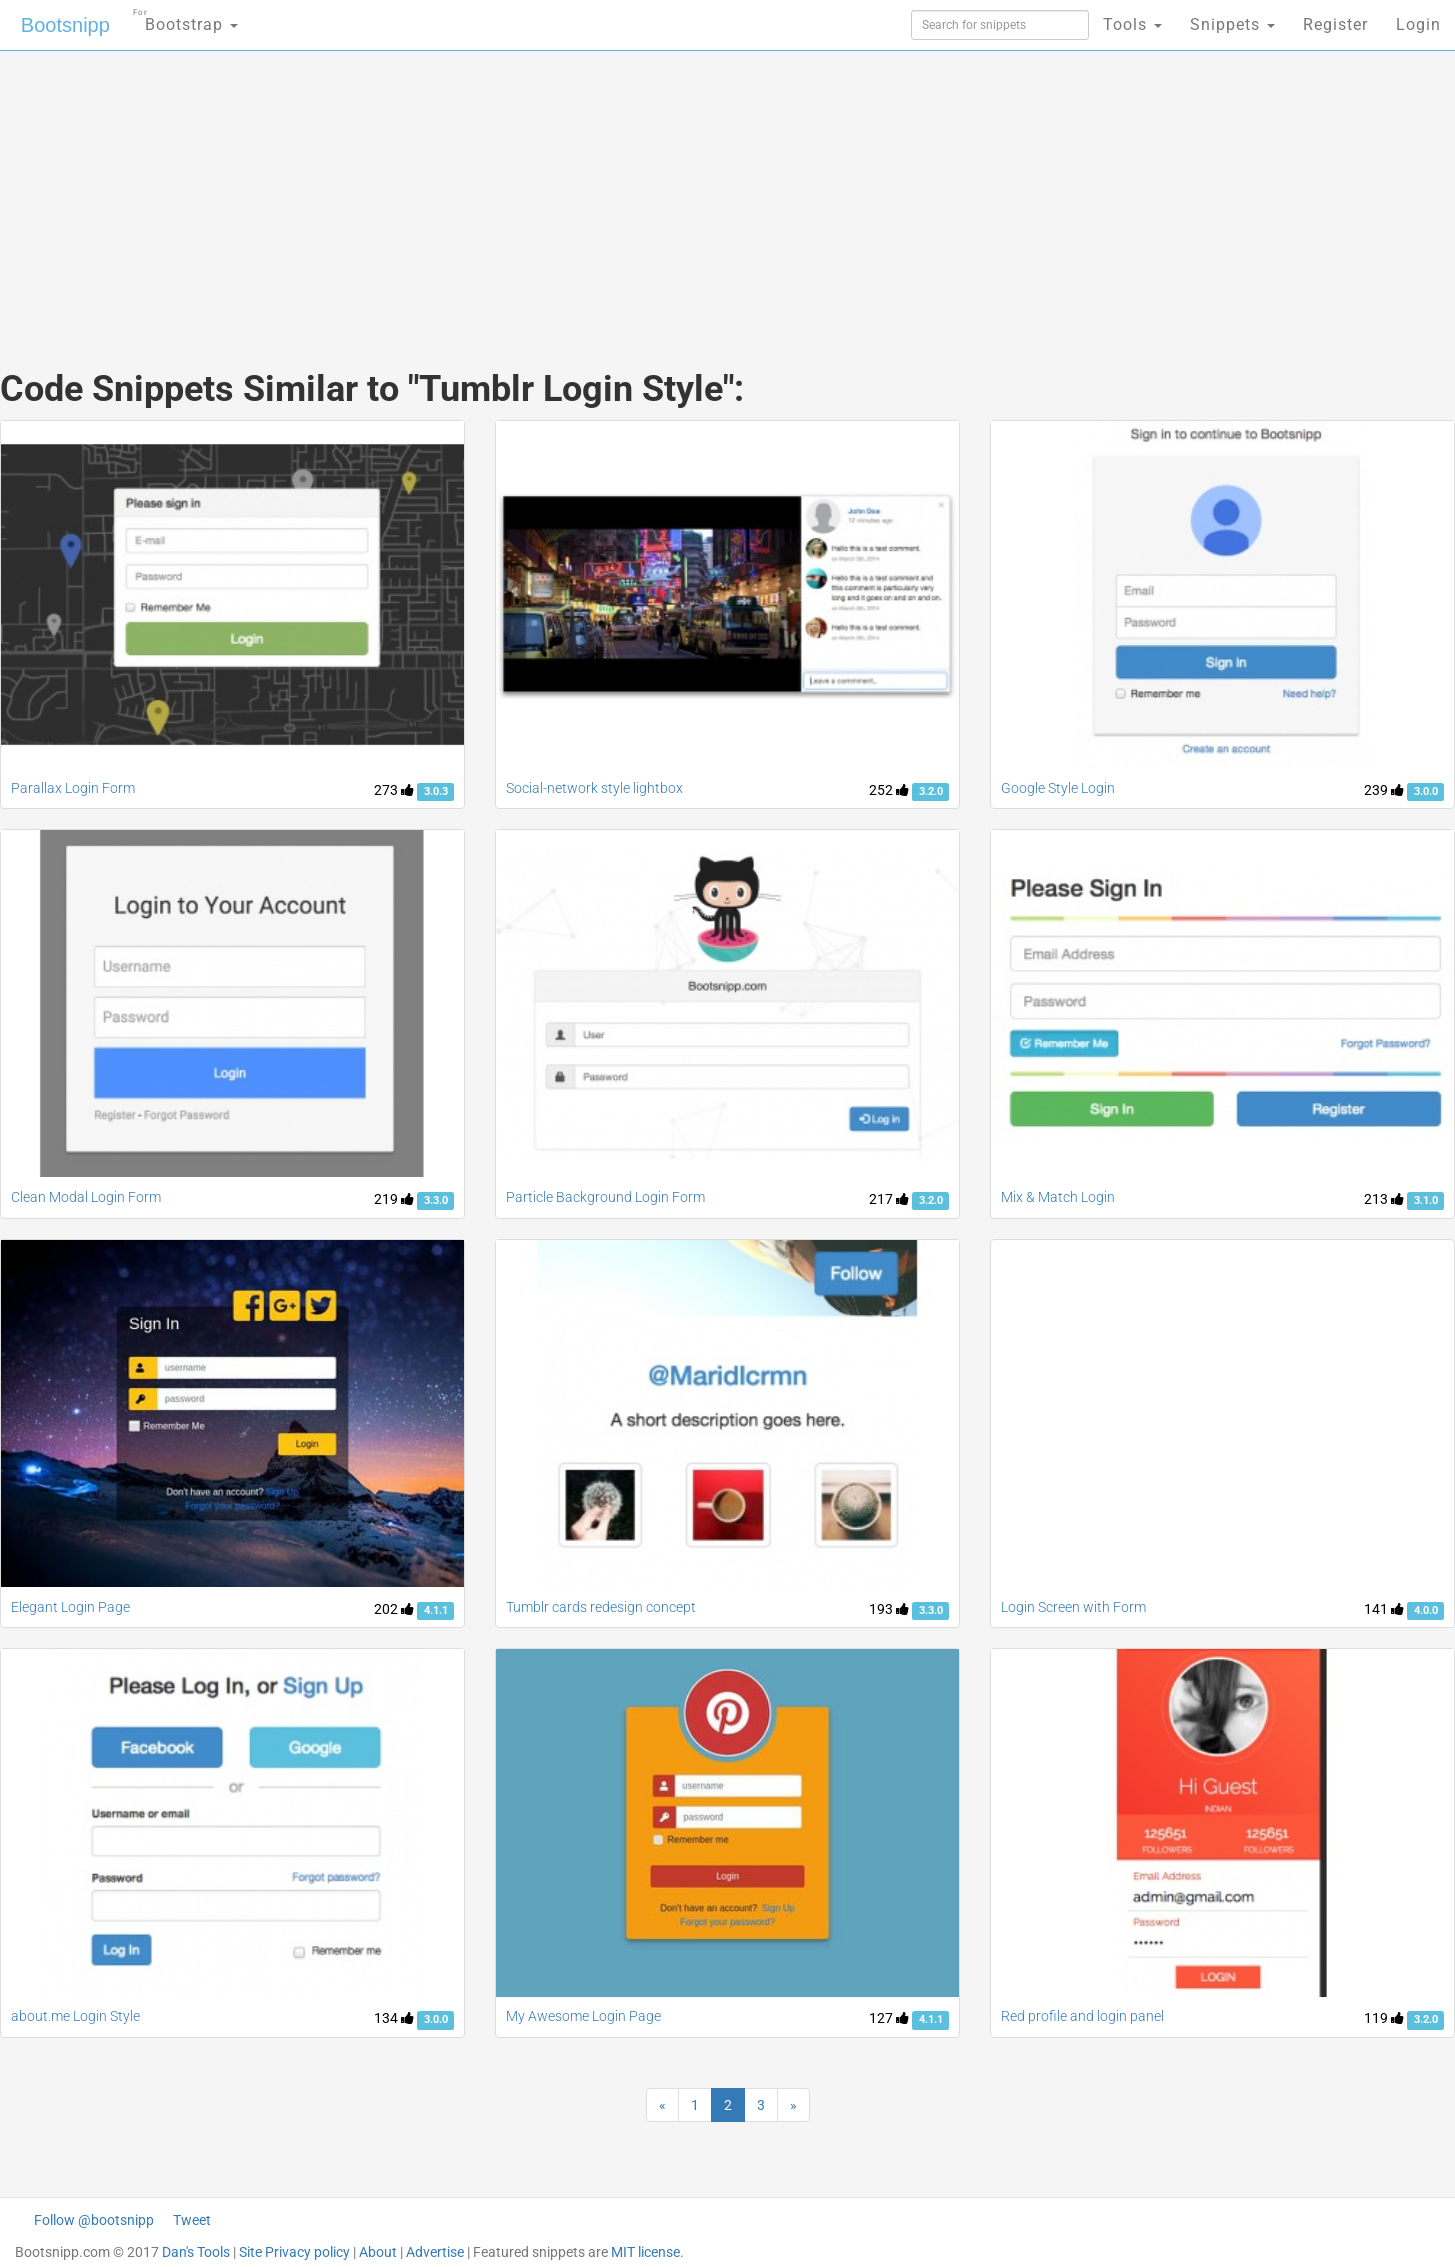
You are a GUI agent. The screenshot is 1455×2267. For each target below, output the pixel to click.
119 (1384, 2018)
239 (1384, 790)
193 (889, 1609)
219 (394, 1199)
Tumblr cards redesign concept (601, 1607)
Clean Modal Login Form (86, 1197)
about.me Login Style (75, 2016)
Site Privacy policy (294, 2252)
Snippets (1232, 24)
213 (1384, 1199)
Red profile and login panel (1082, 2016)
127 (889, 2018)
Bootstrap (185, 18)
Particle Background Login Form (605, 1197)
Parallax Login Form (73, 788)
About (378, 2252)
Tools (1132, 24)
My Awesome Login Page (583, 2016)
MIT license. (647, 2252)
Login (1418, 24)
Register (1335, 24)
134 (394, 2018)
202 (394, 1609)
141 (1384, 1609)
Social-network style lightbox (594, 788)
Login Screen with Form (1073, 1607)
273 (394, 790)
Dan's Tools (196, 2252)
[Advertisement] (578, 190)
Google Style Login (1058, 788)
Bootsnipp (65, 25)
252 (889, 790)
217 (889, 1199)
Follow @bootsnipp (94, 2220)
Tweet (192, 2220)
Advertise (435, 2252)
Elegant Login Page (70, 1607)
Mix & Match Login (1058, 1197)
